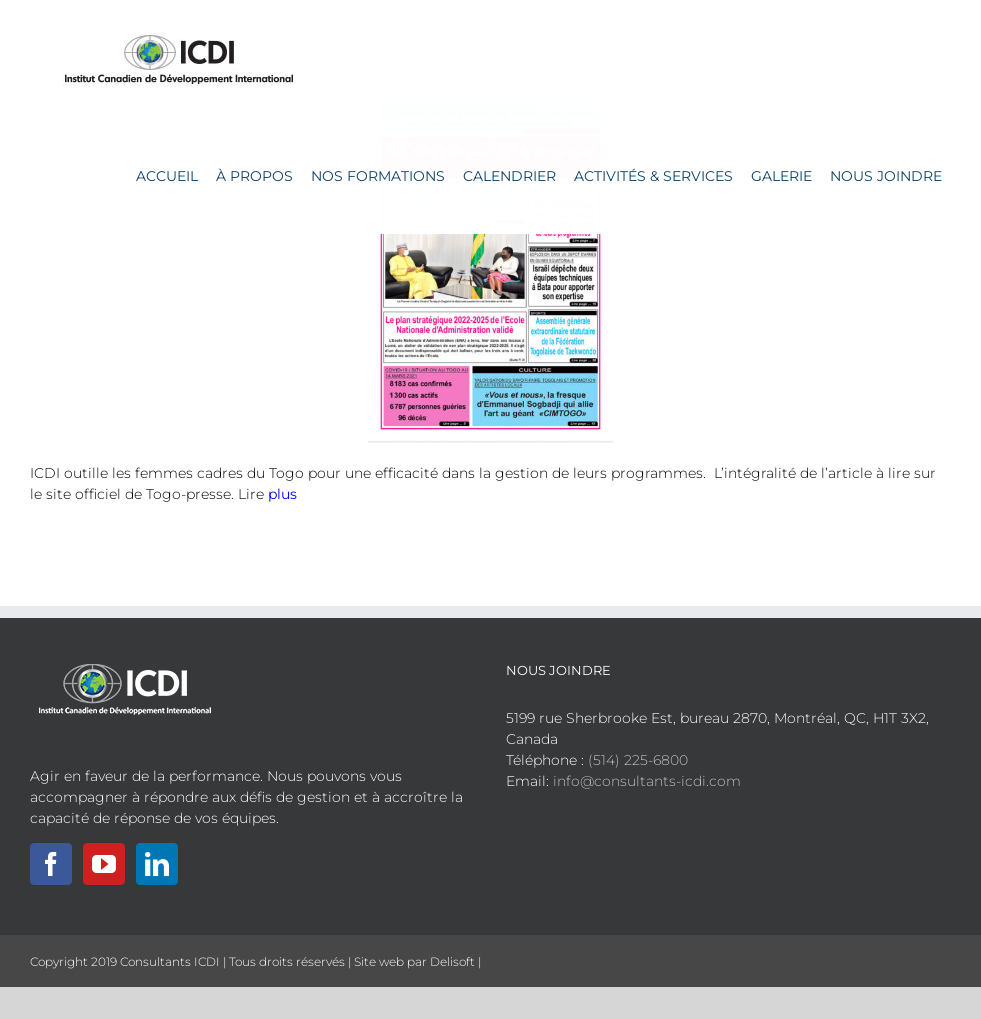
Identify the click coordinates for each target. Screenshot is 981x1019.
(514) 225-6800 (638, 760)
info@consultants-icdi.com (647, 781)
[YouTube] (104, 864)
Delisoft (452, 961)
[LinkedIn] (157, 864)
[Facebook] (51, 864)
